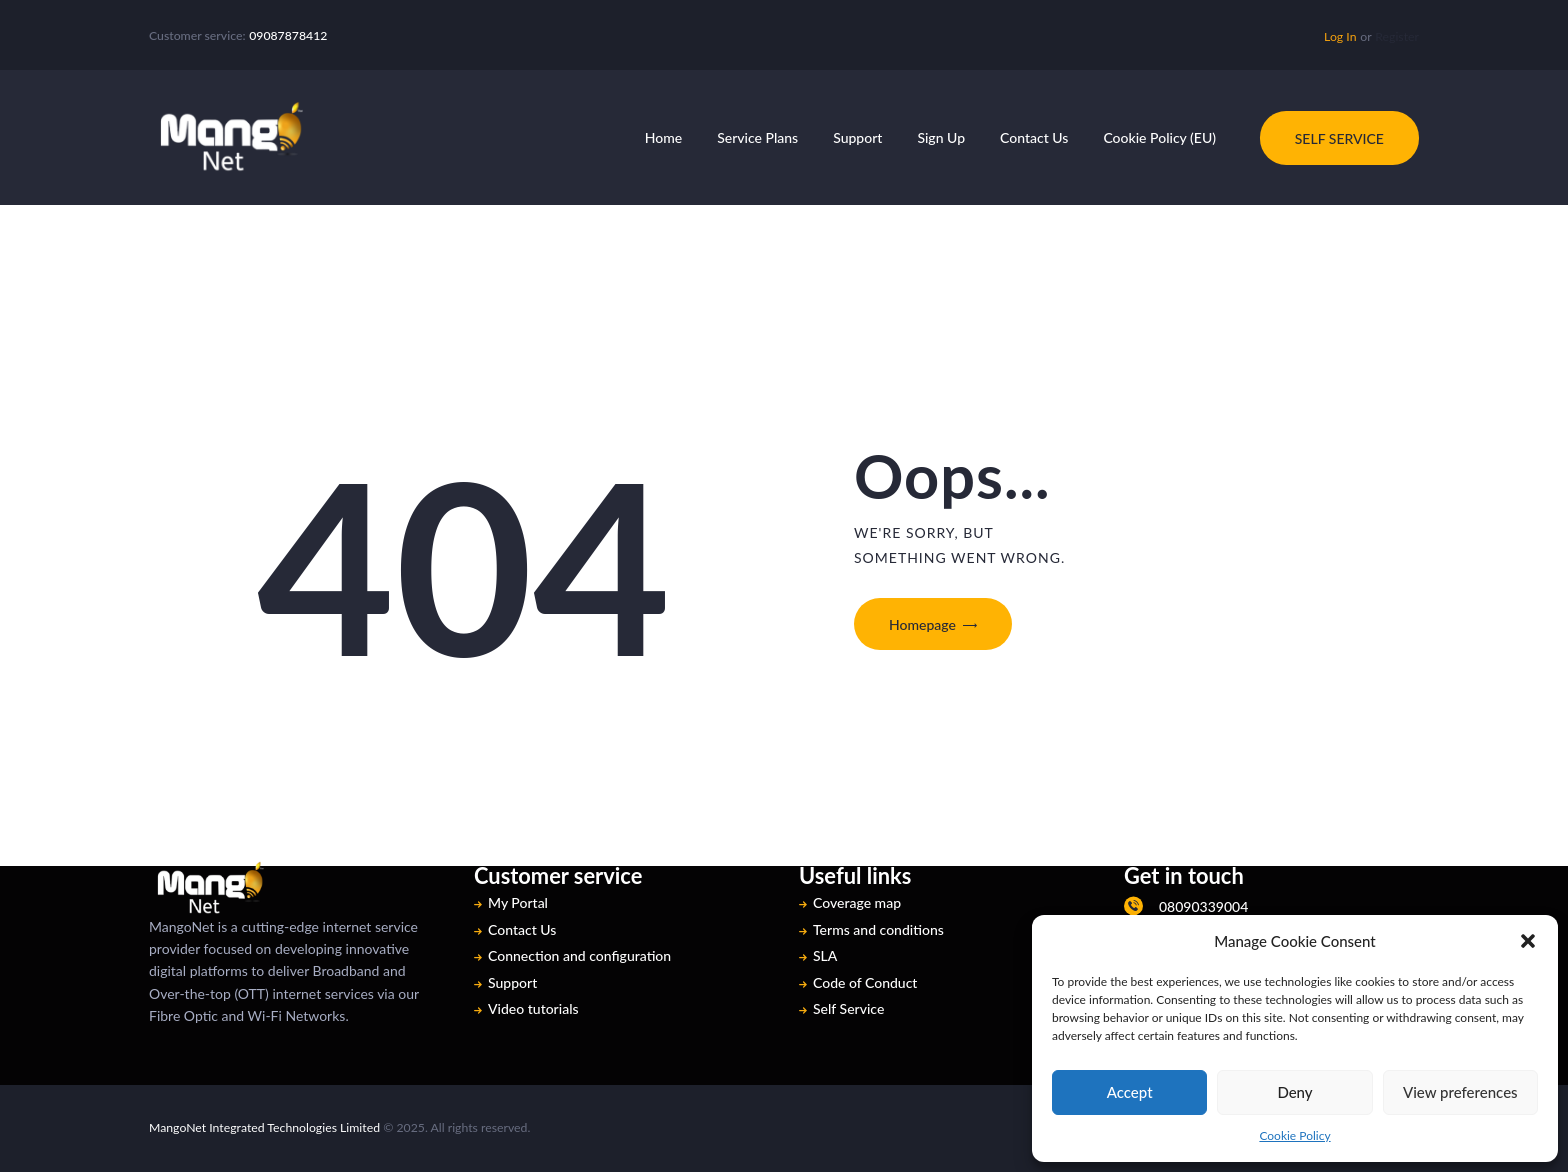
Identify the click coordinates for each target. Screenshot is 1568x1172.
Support (512, 982)
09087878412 (288, 35)
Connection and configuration (579, 955)
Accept (1130, 1092)
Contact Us (522, 929)
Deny (1294, 1092)
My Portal (518, 902)
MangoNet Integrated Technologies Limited (264, 1127)
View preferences (1460, 1092)
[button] (1528, 941)
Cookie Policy (1294, 1135)
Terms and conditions (878, 929)
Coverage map (857, 902)
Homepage (922, 624)
